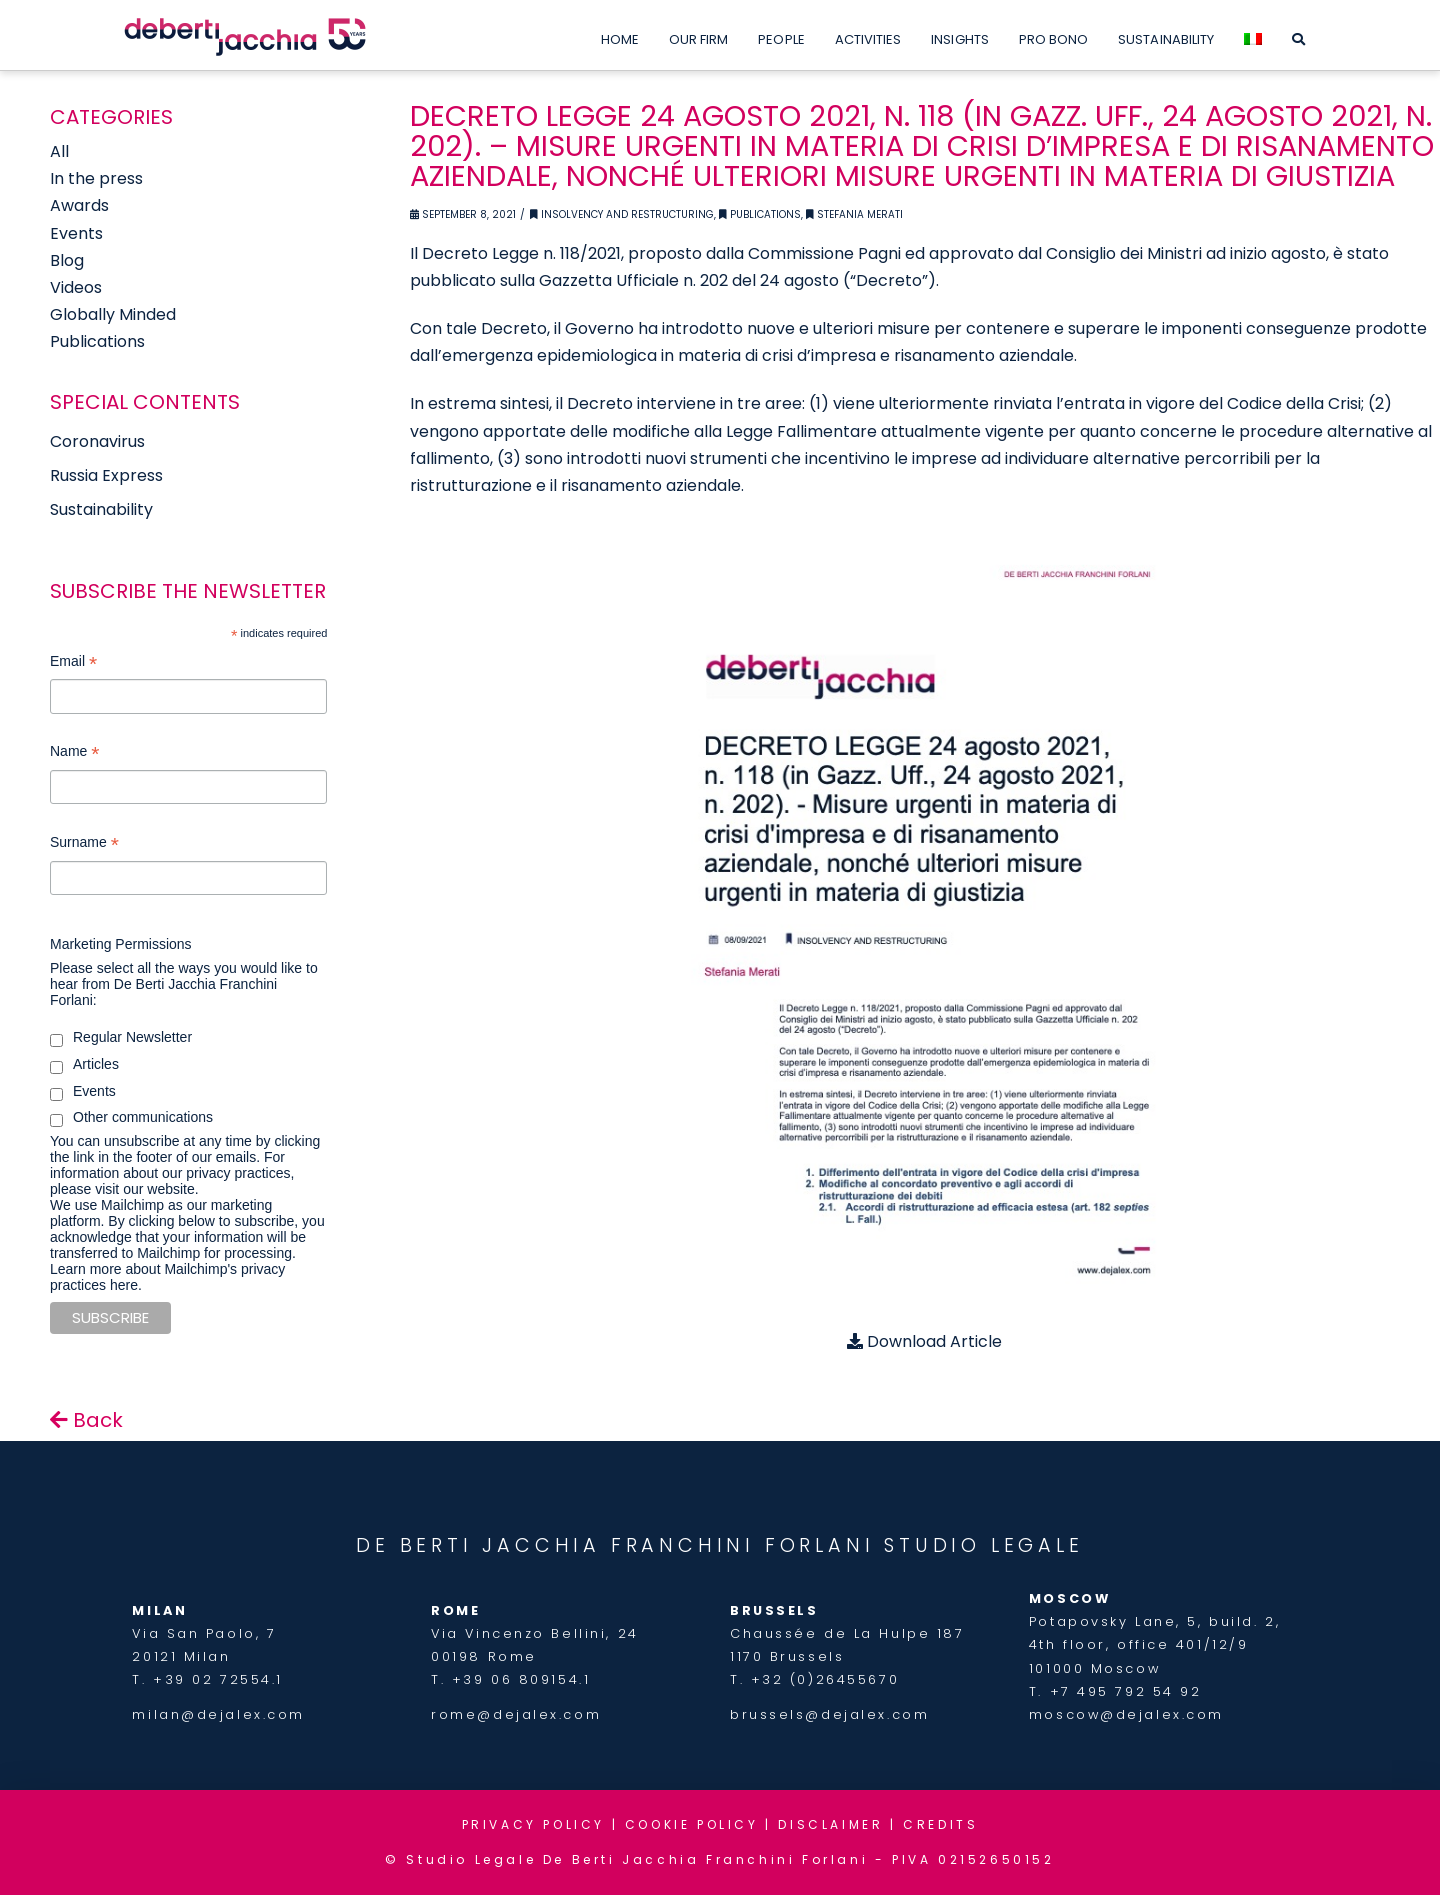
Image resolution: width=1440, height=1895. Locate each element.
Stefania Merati (854, 214)
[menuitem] (1253, 35)
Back (86, 1420)
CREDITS (940, 1824)
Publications (760, 214)
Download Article (924, 1341)
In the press (96, 178)
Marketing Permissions (121, 944)
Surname (84, 844)
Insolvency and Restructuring (622, 214)
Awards (79, 205)
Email (73, 663)
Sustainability (101, 509)
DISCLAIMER (830, 1824)
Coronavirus (97, 441)
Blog (67, 260)
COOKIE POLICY (692, 1824)
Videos (76, 287)
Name (74, 753)
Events (76, 233)
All (59, 151)
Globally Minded (113, 314)
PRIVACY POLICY (533, 1824)
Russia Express (106, 475)
